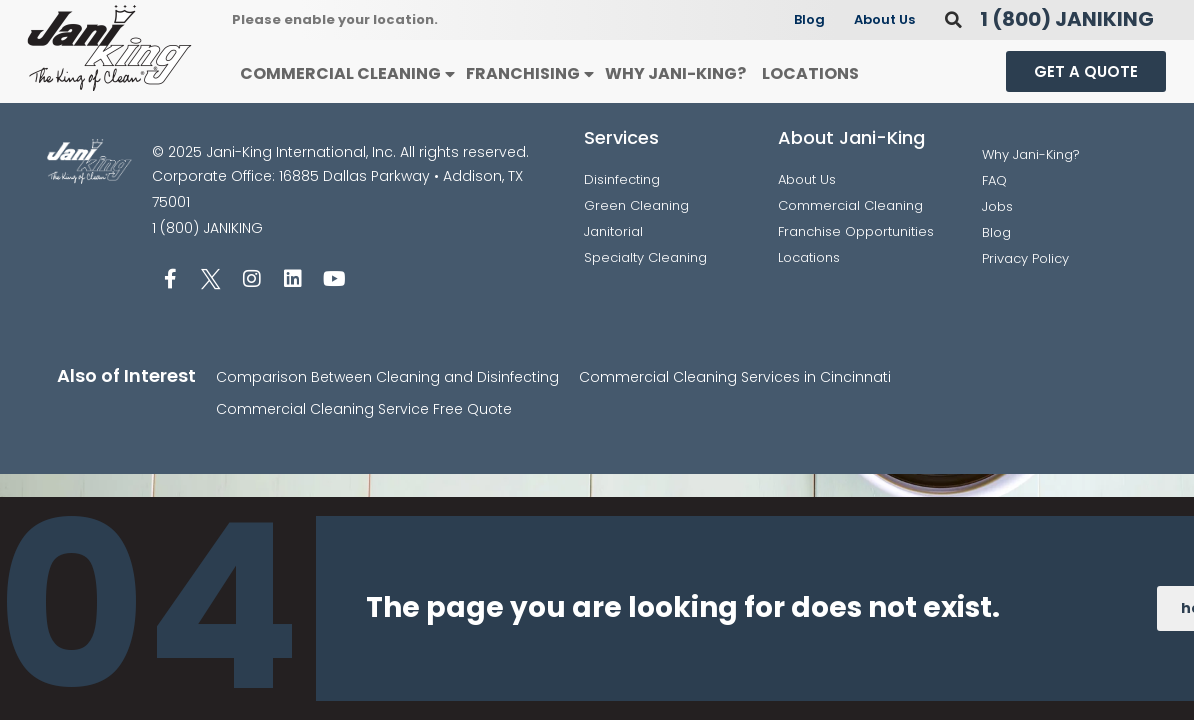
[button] (953, 19)
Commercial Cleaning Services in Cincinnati (735, 377)
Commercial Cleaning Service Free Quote (364, 409)
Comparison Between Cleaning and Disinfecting (387, 377)
